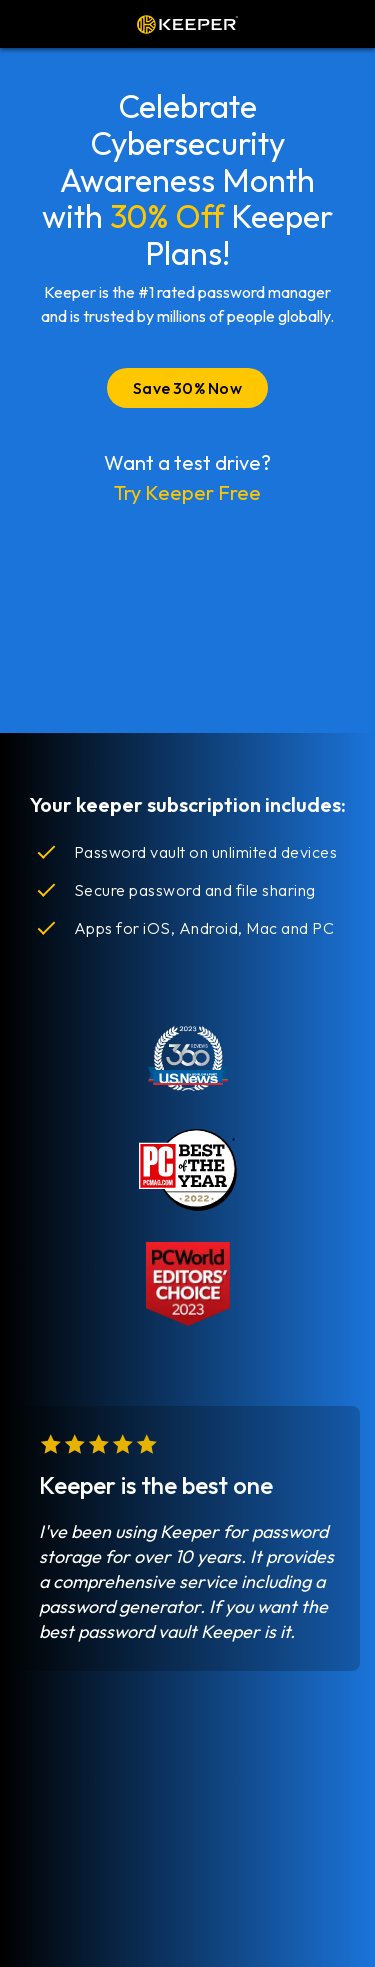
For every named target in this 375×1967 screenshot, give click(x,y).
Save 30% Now (187, 388)
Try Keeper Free (187, 492)
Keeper (187, 24)
